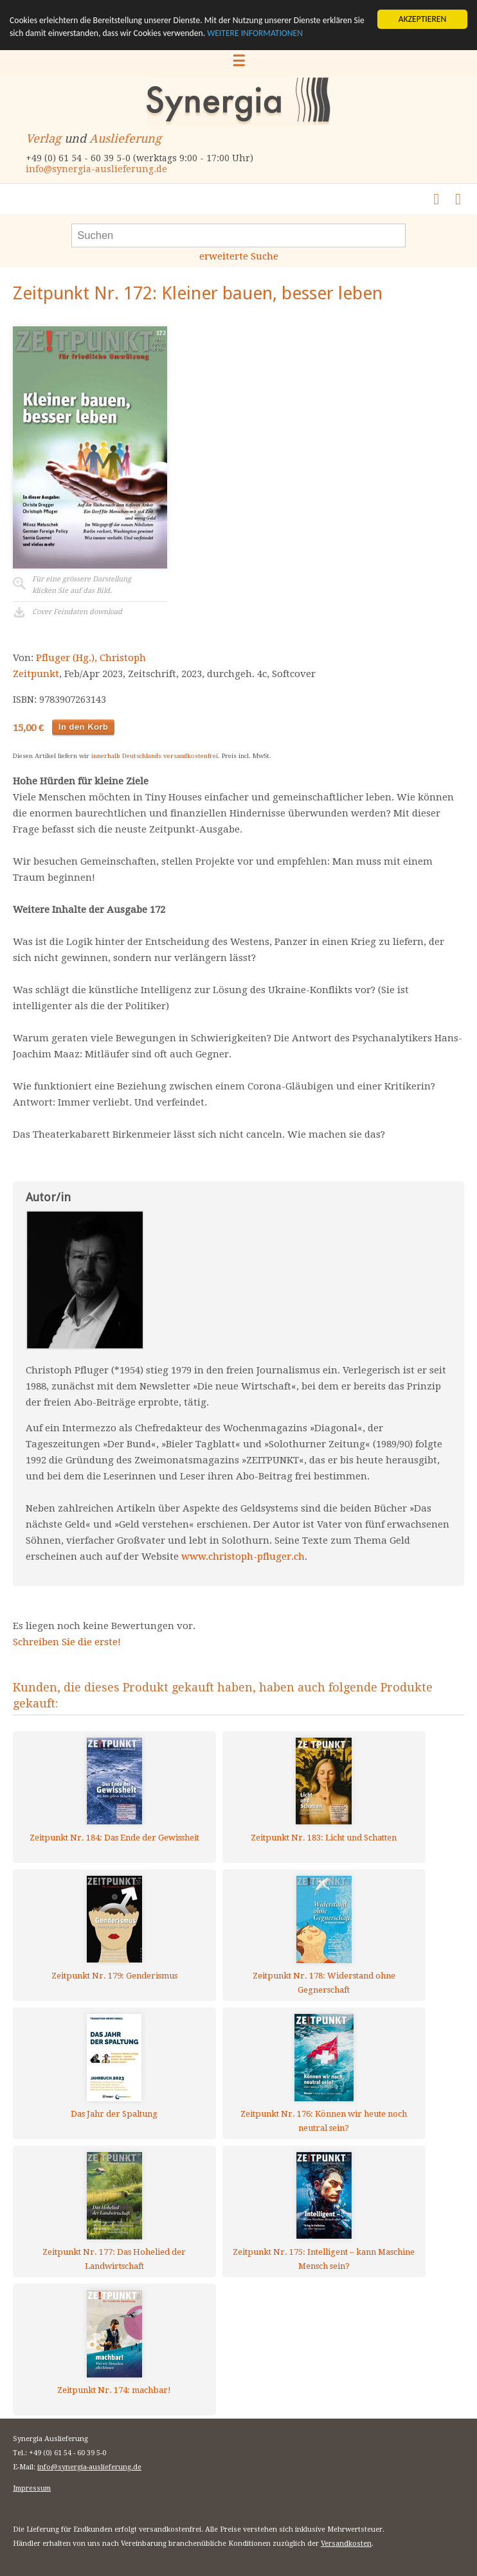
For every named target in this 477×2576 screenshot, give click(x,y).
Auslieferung (125, 138)
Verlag (43, 138)
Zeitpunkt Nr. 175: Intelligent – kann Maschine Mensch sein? (324, 2259)
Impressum (32, 2488)
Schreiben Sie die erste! (67, 1642)
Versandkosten (346, 2543)
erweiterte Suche (238, 256)
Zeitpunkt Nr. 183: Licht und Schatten (324, 1837)
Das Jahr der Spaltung (114, 2114)
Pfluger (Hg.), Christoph (91, 658)
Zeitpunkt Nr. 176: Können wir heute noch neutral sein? (323, 2121)
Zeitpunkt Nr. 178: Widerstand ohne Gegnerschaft (324, 1983)
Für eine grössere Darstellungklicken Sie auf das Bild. (81, 585)
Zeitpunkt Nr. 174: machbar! (114, 2390)
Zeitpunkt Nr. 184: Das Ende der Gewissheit (114, 1837)
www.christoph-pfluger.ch (243, 1556)
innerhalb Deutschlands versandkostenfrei (154, 755)
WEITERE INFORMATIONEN (255, 33)
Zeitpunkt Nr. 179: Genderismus (114, 1976)
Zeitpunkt (36, 674)
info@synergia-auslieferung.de (96, 169)
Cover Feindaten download (77, 612)
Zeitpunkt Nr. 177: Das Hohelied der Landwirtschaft (114, 2259)
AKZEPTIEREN (422, 18)
